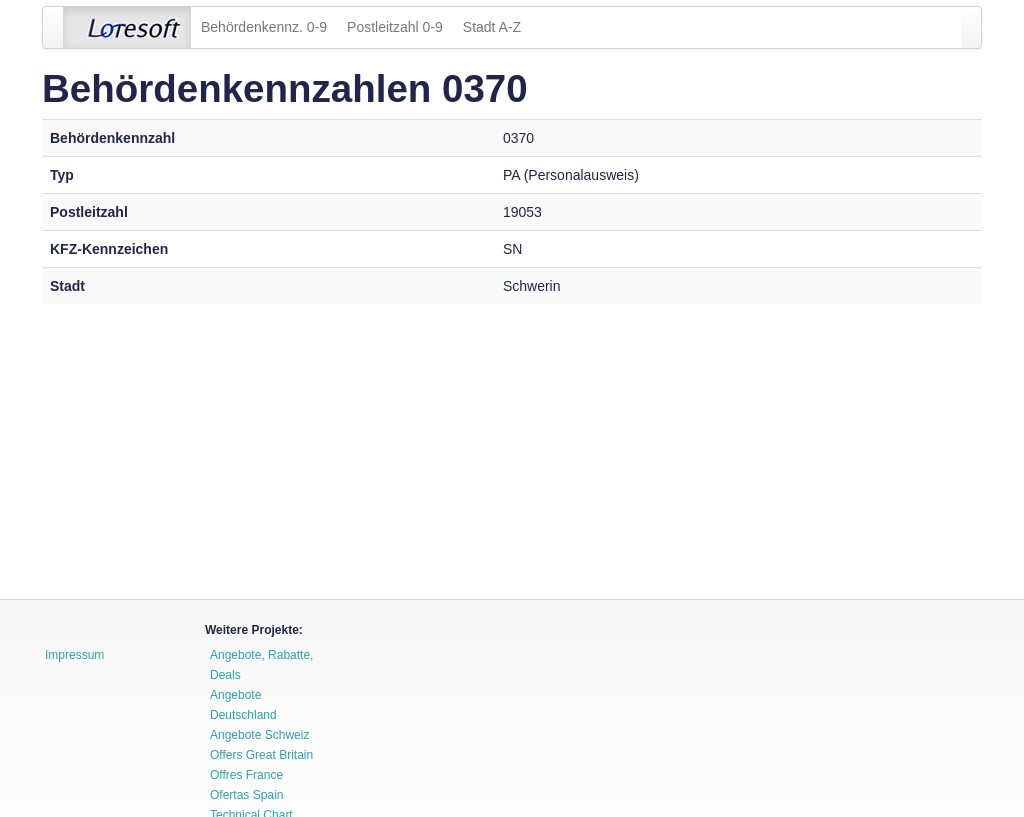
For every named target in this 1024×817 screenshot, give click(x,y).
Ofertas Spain (246, 795)
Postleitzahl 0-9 (395, 27)
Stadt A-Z (492, 27)
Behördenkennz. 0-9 (264, 27)
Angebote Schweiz (259, 735)
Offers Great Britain (261, 755)
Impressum (74, 655)
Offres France (246, 775)
